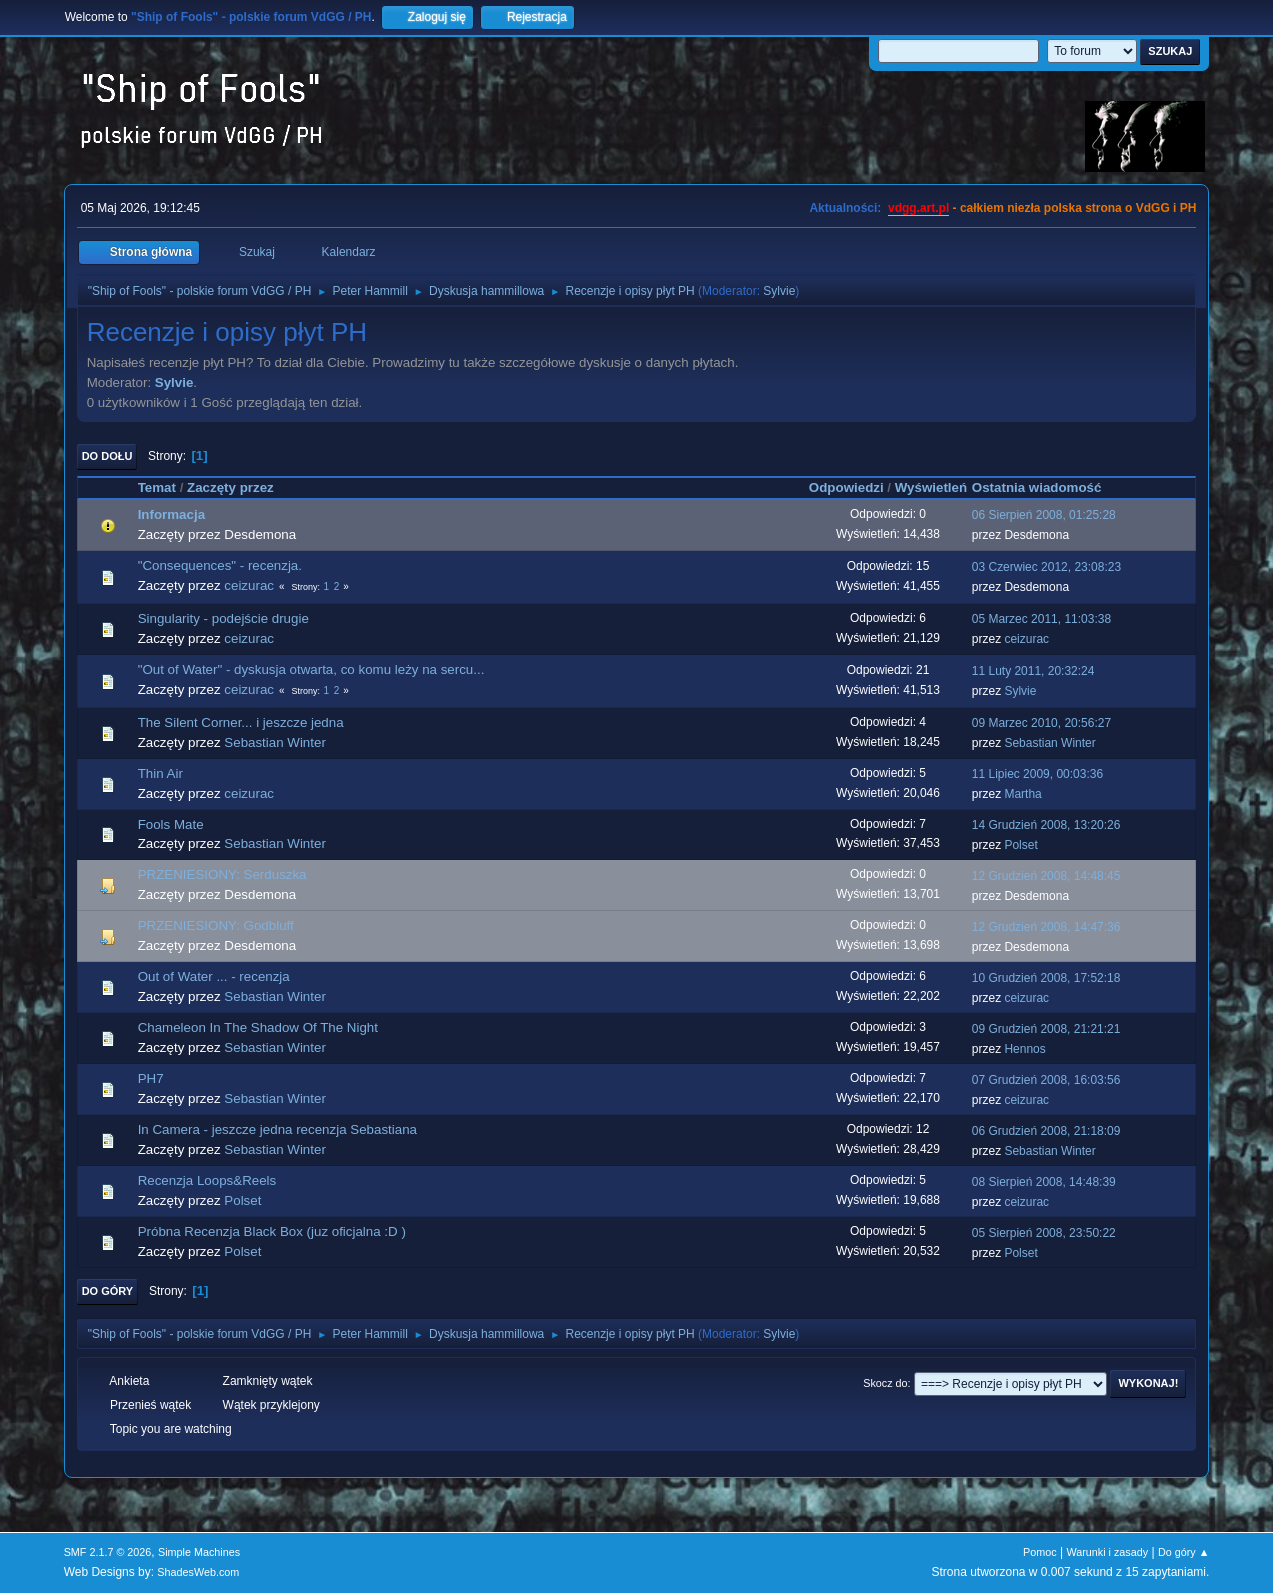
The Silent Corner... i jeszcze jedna (241, 722)
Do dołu (107, 456)
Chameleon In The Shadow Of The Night (258, 1027)
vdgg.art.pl (918, 208)
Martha (1022, 794)
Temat (157, 487)
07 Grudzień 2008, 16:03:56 (1046, 1080)
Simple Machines (199, 1552)
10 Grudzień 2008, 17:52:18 (1046, 978)
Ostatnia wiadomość (1046, 487)
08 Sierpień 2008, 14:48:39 (1044, 1182)
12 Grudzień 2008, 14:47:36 (1046, 927)
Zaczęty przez (230, 487)
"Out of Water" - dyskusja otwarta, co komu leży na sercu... (311, 669)
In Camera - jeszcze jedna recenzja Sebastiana (277, 1129)
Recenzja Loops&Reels (207, 1180)
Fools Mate (171, 824)
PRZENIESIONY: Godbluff (216, 925)
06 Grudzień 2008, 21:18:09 (1046, 1131)
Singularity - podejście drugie (223, 618)
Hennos (1024, 1049)
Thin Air (160, 773)
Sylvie (779, 291)
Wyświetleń (931, 487)
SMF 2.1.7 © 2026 (108, 1552)
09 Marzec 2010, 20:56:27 (1041, 723)
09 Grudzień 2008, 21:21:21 (1046, 1029)
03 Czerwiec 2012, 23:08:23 (1046, 567)
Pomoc (1040, 1552)
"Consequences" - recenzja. (220, 565)
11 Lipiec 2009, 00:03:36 (1037, 774)
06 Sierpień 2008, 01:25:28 (1044, 515)
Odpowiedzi (846, 487)
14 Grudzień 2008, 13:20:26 (1046, 825)
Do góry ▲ (1183, 1552)
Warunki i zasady (1107, 1552)
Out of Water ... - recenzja (214, 976)
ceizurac (249, 585)
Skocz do (885, 1383)
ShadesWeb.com (198, 1572)
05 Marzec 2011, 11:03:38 (1041, 619)
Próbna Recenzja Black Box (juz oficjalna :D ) (272, 1231)
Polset (1020, 845)
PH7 (151, 1078)
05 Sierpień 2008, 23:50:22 (1044, 1233)
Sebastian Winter (275, 742)
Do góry (108, 1291)
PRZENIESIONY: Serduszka (222, 874)
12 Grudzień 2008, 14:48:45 (1046, 876)
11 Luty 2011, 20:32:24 (1033, 671)
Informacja (171, 514)
